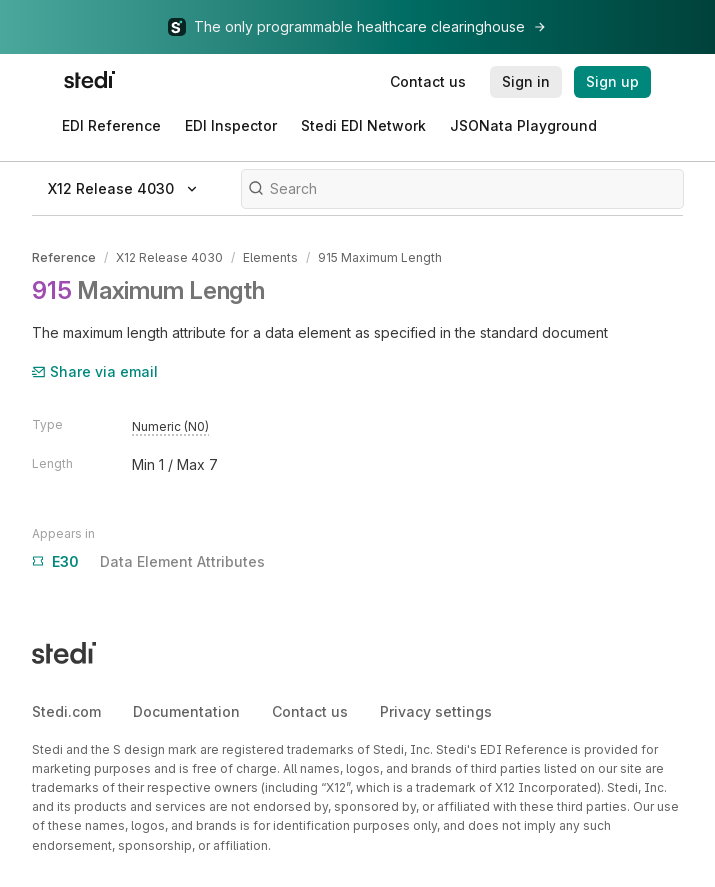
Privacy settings (436, 711)
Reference (64, 257)
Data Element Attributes (148, 562)
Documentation (186, 711)
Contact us (310, 711)
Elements (270, 257)
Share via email (95, 371)
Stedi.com (66, 711)
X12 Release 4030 (169, 257)
